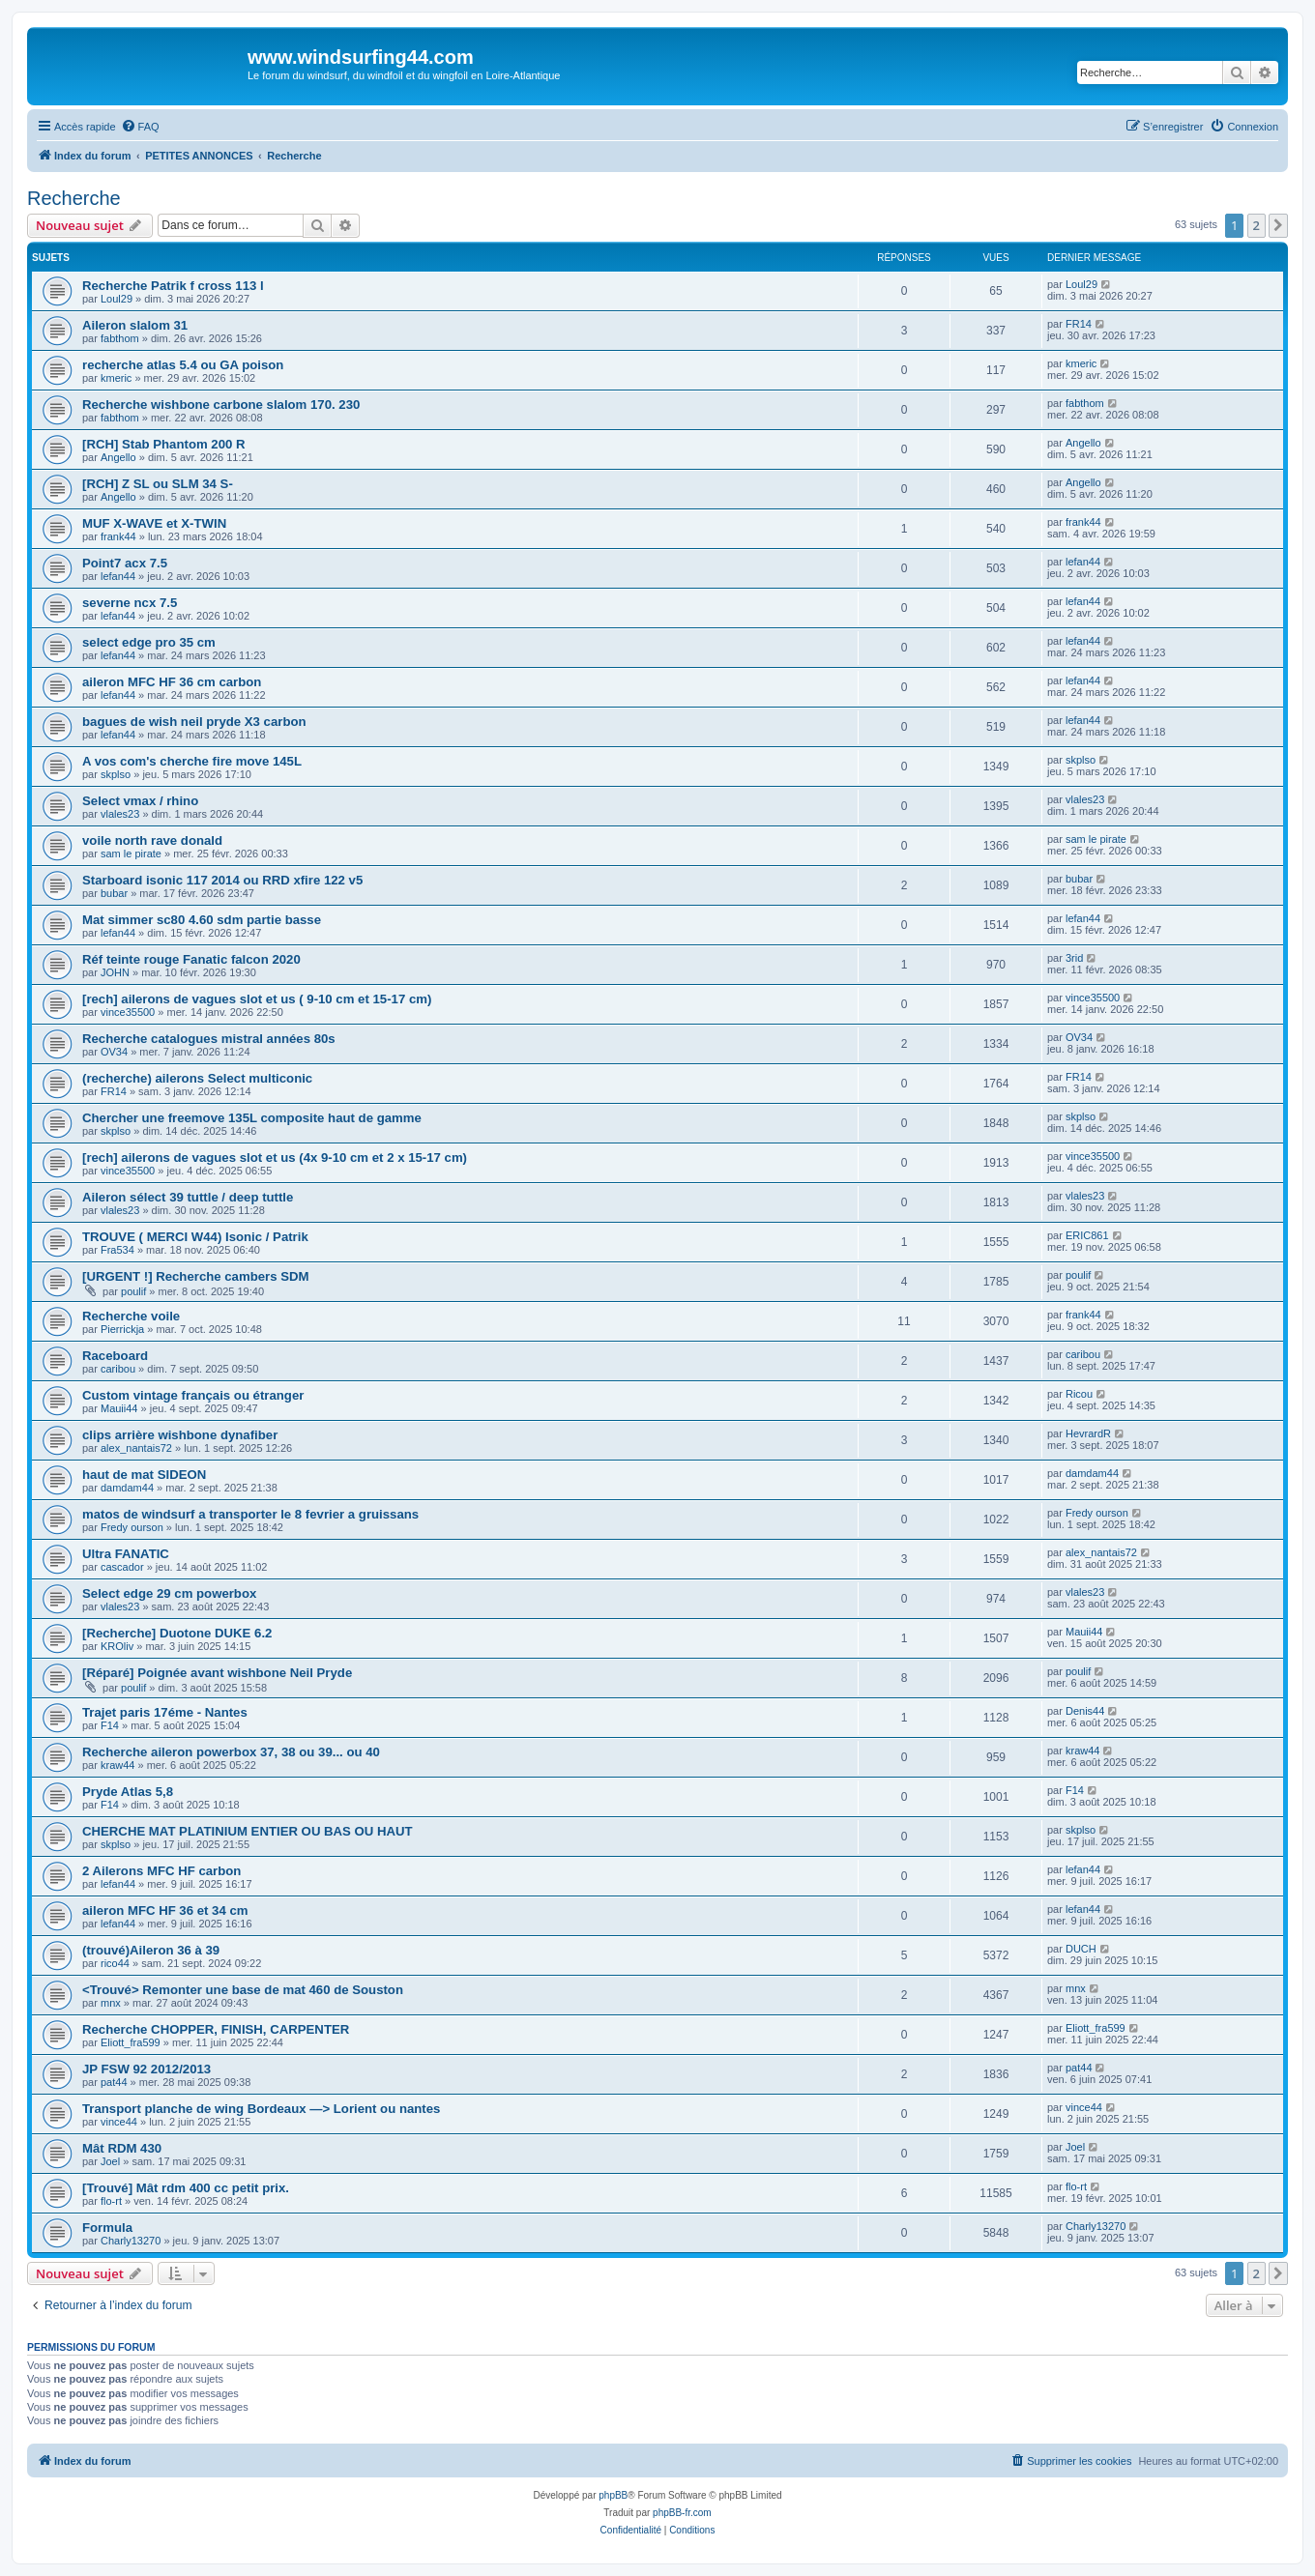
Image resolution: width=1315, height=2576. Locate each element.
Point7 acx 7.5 (124, 563)
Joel (110, 2161)
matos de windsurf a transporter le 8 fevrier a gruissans (250, 1514)
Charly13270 (131, 2240)
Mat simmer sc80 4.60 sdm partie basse (201, 919)
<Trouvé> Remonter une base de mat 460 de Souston (242, 1990)
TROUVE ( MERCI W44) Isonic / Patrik (195, 1237)
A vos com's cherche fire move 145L (192, 761)
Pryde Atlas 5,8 (127, 1791)
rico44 (115, 1963)
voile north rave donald (152, 840)
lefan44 (118, 576)
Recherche (74, 198)
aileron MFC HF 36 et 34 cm (165, 1910)
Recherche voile (131, 1316)
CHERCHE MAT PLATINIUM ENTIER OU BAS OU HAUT (247, 1831)
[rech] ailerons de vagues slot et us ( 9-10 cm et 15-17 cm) (256, 999)
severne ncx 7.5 (129, 602)
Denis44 (1085, 1711)
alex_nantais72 (136, 1448)
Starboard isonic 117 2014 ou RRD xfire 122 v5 (222, 880)
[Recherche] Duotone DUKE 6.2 (177, 1633)
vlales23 (120, 814)
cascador (122, 1567)
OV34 (114, 1051)
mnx (111, 2003)
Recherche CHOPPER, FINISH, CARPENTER (215, 2029)
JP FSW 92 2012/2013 (146, 2069)
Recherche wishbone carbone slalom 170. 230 (221, 404)
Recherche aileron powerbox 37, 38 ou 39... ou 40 (231, 1752)
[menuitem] (140, 126)
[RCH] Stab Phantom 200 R (164, 444)
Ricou (1079, 1394)
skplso (116, 774)
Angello (118, 457)
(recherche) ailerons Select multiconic (197, 1078)
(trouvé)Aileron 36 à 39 (150, 1950)
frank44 (118, 536)
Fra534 (117, 1250)
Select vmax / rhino (140, 801)
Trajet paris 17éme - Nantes (165, 1712)
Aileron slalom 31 (135, 325)
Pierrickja (122, 1329)
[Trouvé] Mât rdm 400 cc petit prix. (185, 2188)
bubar (114, 893)
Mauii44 (119, 1408)
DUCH (1081, 1948)
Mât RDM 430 (121, 2148)
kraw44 (117, 1765)
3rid (1074, 958)
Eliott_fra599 (131, 2042)
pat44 (114, 2082)
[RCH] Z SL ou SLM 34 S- (157, 484)
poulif (133, 1291)
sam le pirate (131, 853)
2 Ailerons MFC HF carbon (161, 1871)
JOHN (115, 972)
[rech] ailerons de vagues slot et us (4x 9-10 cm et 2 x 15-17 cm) (274, 1157)
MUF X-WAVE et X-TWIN (154, 523)
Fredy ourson (132, 1527)
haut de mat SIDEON (144, 1474)
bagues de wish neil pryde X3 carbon (194, 721)
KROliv (117, 1646)
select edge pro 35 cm (149, 642)
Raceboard (115, 1355)
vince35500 (128, 1012)
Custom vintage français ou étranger (193, 1395)
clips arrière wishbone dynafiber (180, 1435)
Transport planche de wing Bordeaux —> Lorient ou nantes (261, 2108)
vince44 (119, 2121)
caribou (118, 1369)
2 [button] (1256, 225)
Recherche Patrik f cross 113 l (173, 285)
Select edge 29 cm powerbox (169, 1593)
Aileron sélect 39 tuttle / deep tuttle (187, 1197)
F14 (110, 1725)
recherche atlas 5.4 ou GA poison (182, 365)
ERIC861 (1087, 1235)
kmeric (116, 378)
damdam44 (127, 1487)
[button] (1278, 225)
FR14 (1079, 324)
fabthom (120, 338)
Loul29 (116, 298)
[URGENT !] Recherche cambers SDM (195, 1276)
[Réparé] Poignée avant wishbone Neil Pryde (217, 1672)
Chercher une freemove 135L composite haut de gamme (252, 1118)
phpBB (613, 2495)
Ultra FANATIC (125, 1554)
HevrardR (1088, 1433)
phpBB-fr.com (682, 2512)
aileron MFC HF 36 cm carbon (171, 682)
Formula (107, 2227)
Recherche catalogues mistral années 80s (209, 1038)
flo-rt (111, 2201)
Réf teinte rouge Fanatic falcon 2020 (191, 959)
